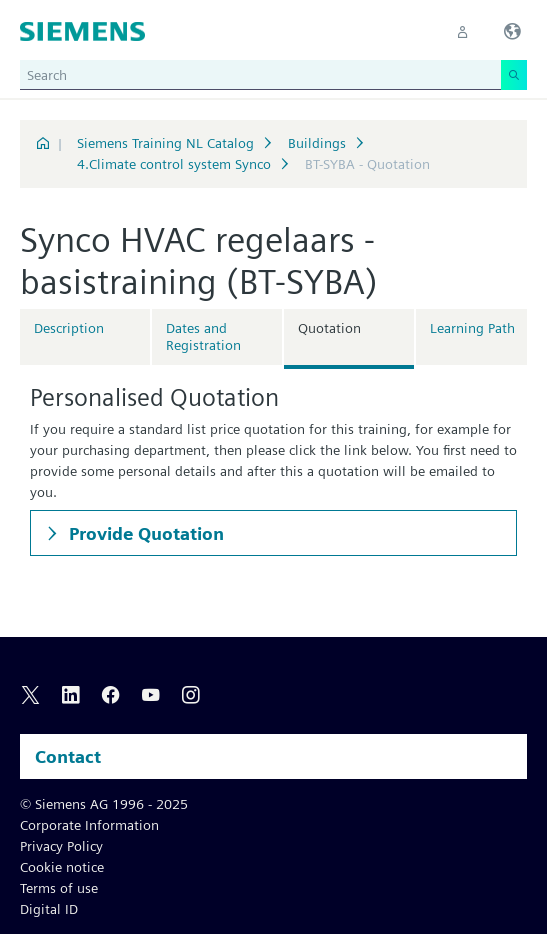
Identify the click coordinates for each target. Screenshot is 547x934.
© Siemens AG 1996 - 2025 (104, 804)
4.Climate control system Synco (174, 164)
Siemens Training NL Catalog (165, 143)
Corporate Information (89, 825)
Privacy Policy (61, 846)
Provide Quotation (144, 533)
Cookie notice (62, 867)
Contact (68, 756)
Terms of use (59, 888)
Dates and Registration (203, 336)
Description (69, 328)
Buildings (317, 143)
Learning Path (472, 328)
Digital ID (49, 909)
